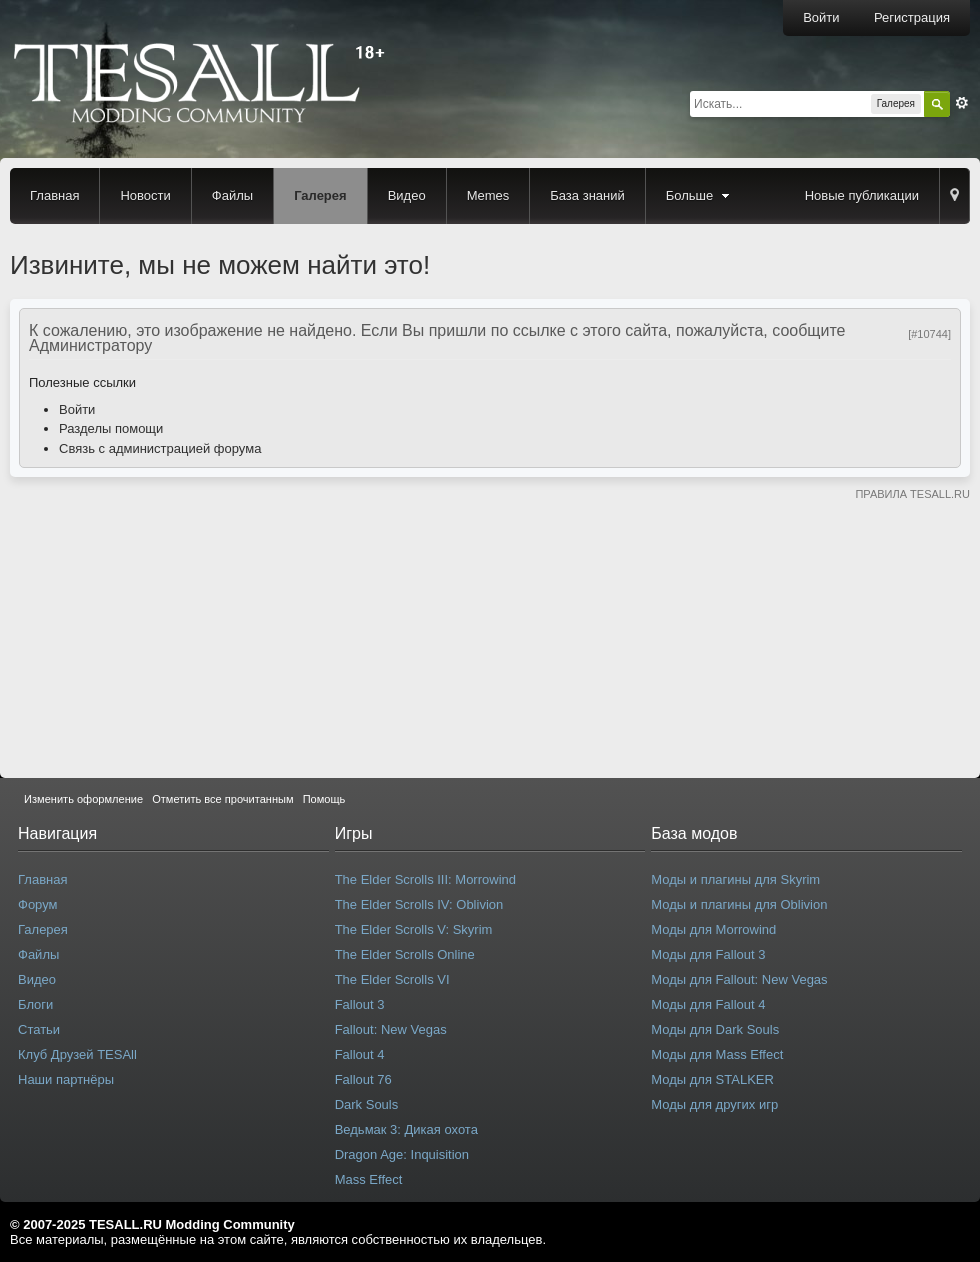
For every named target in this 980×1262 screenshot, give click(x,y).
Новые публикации (862, 195)
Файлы (232, 195)
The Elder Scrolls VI (392, 979)
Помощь (324, 799)
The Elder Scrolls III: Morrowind (425, 879)
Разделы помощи (111, 428)
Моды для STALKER (712, 1079)
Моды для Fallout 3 (708, 954)
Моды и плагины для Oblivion (739, 904)
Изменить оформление (83, 799)
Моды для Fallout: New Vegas (739, 979)
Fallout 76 (363, 1079)
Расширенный (962, 103)
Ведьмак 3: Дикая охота (406, 1129)
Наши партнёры (66, 1079)
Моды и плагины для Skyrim (735, 879)
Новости (145, 195)
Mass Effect (369, 1179)
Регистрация (912, 17)
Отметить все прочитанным (222, 799)
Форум (38, 904)
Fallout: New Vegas (391, 1029)
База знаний (587, 195)
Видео (407, 195)
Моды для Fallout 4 (708, 1004)
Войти (821, 17)
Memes (488, 195)
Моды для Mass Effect (717, 1054)
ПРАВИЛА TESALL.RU (912, 494)
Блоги (35, 1004)
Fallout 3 (360, 1004)
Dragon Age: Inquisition (402, 1154)
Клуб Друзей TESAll (77, 1054)
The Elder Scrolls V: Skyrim (414, 929)
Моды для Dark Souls (715, 1029)
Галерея (320, 195)
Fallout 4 (360, 1054)
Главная (54, 195)
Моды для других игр (714, 1104)
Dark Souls (367, 1104)
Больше (700, 195)
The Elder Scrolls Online (405, 954)
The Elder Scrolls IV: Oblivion (419, 904)
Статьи (39, 1029)
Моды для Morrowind (713, 929)
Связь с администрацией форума (160, 448)
